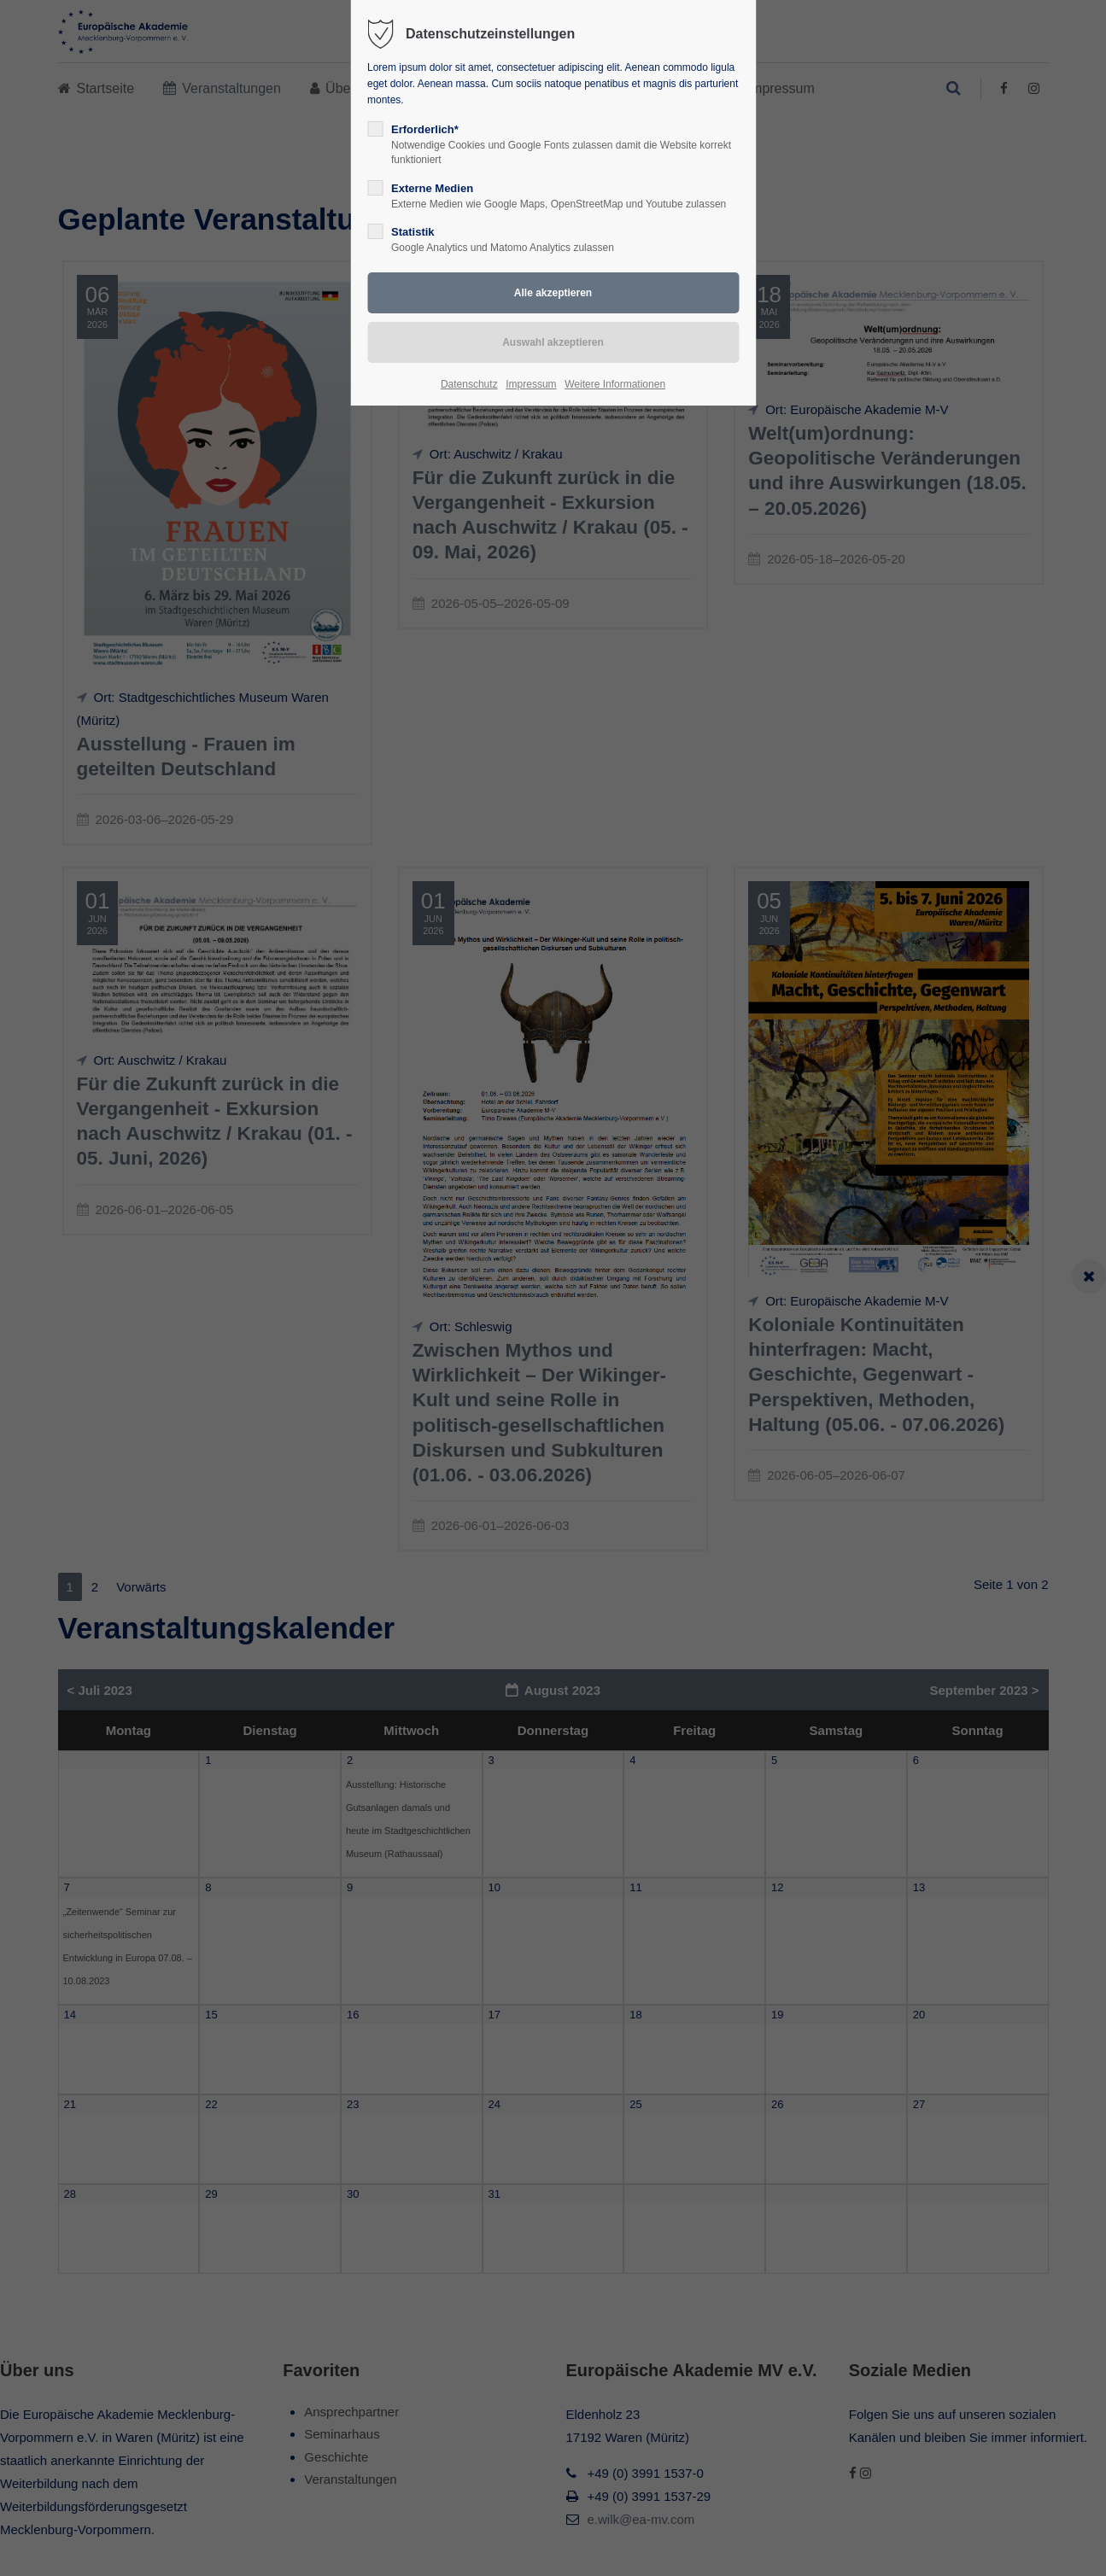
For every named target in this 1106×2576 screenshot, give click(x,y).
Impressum (531, 384)
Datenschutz (469, 384)
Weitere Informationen (615, 384)
